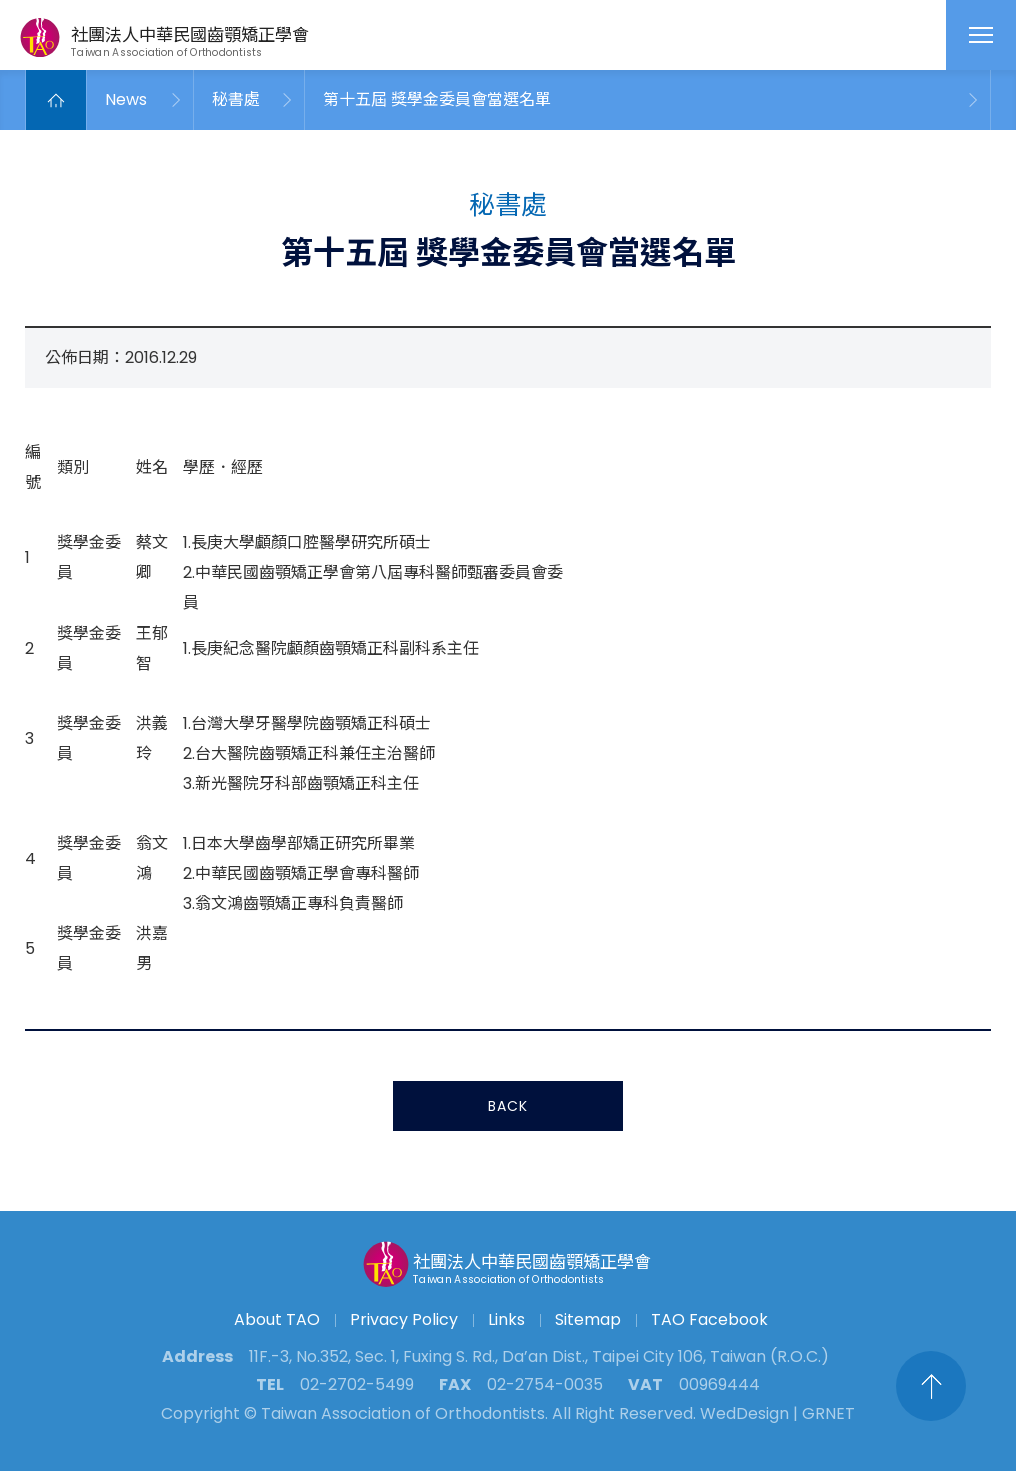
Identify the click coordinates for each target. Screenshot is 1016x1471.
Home (56, 100)
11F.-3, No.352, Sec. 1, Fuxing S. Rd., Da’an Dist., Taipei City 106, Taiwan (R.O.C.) (539, 1356)
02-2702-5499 (357, 1384)
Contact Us (835, 35)
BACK (508, 1109)
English (913, 35)
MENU (981, 35)
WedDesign (744, 1413)
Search (794, 35)
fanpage (876, 35)
